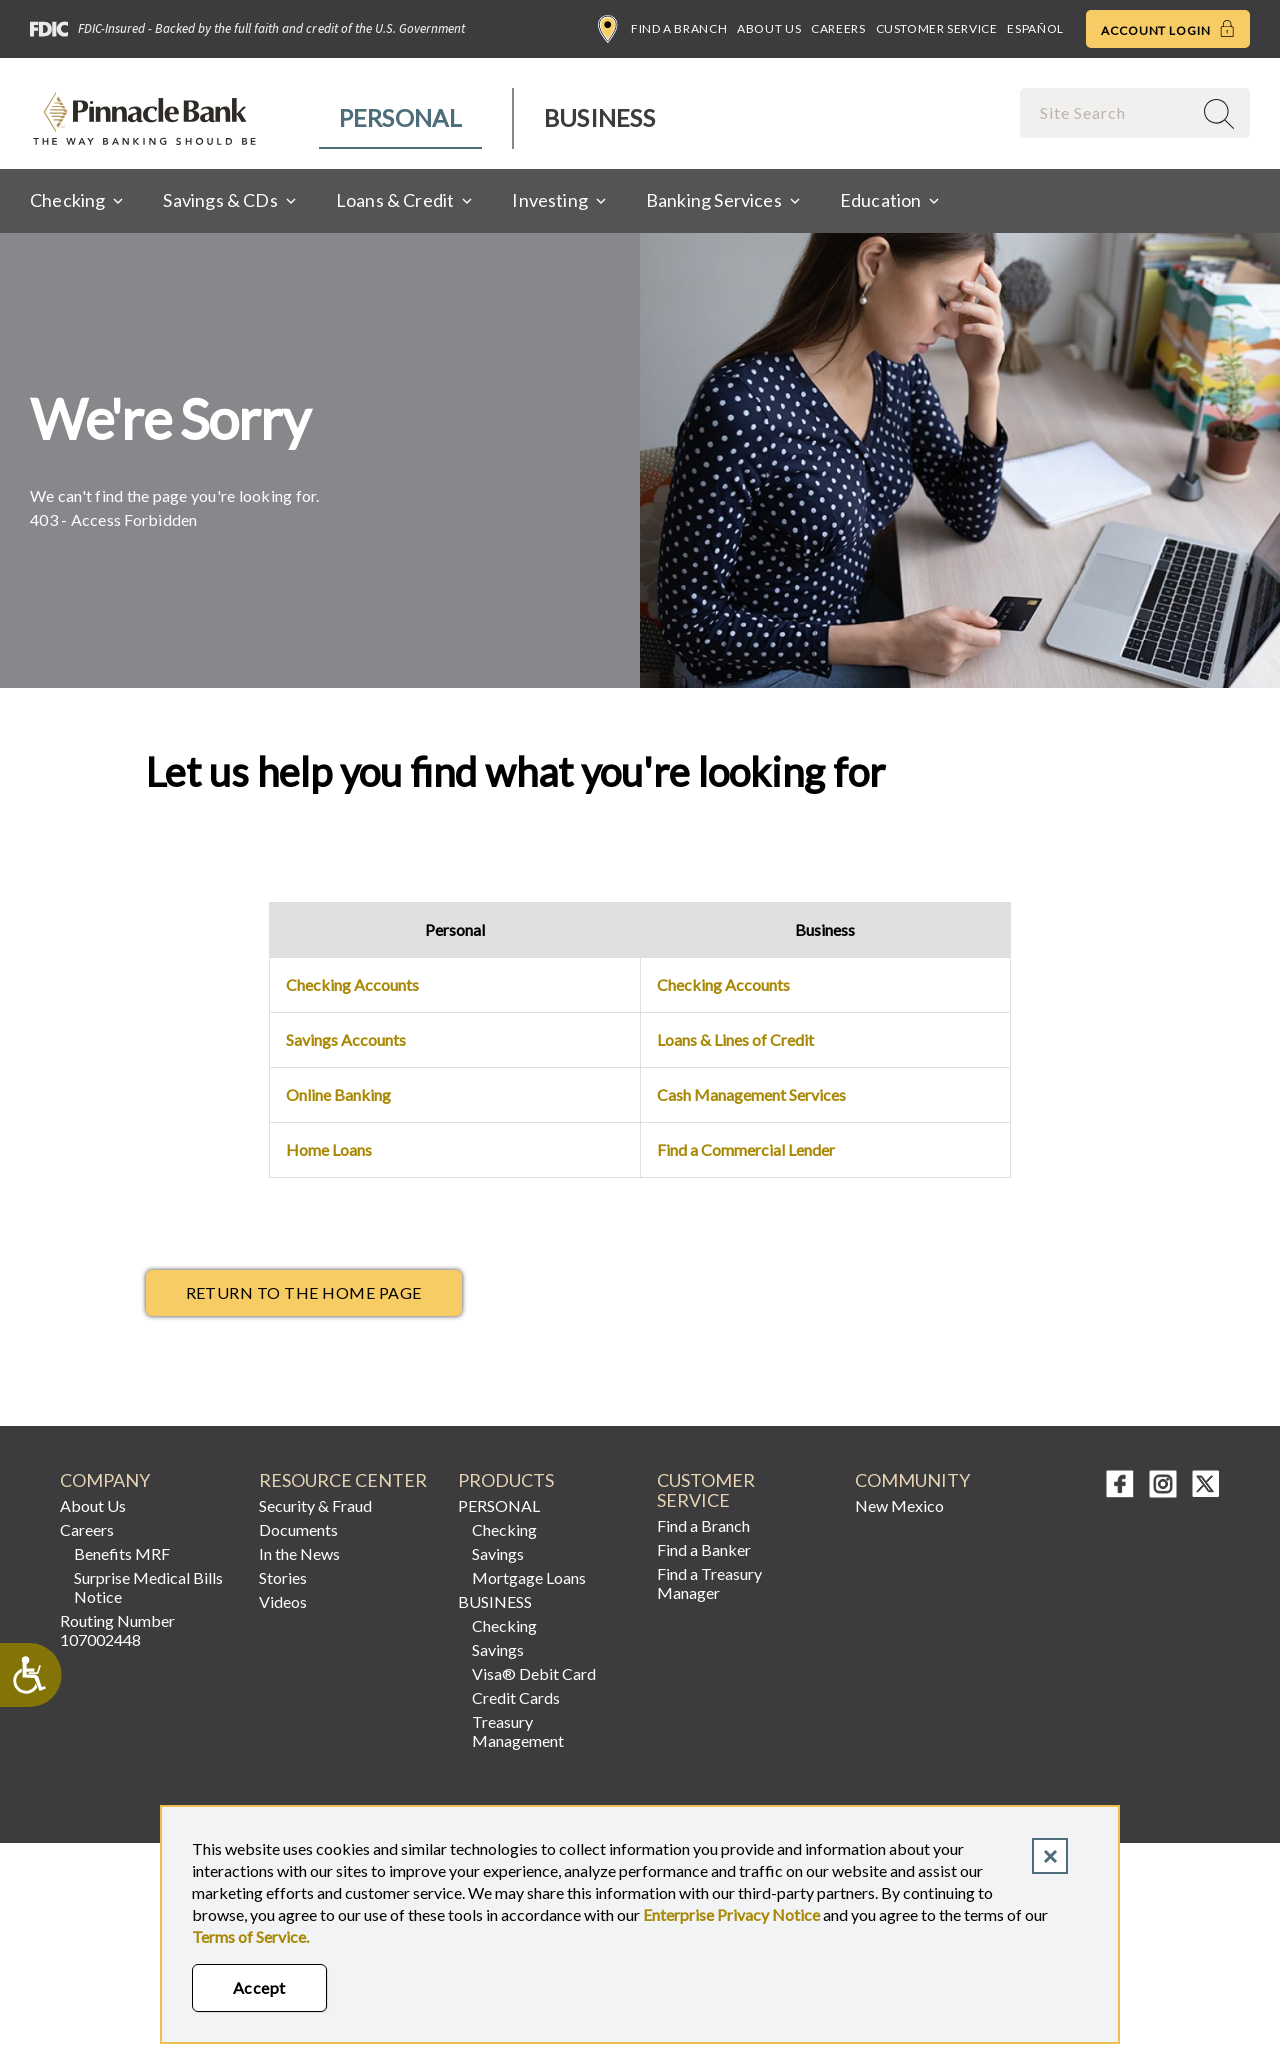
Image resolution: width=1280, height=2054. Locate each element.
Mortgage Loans (529, 1577)
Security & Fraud (315, 1505)
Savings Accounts (346, 1039)
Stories (283, 1577)
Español (1035, 28)
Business (599, 117)
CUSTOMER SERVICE (706, 1490)
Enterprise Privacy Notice (731, 1914)
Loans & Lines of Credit (735, 1039)
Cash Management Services (751, 1094)
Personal (400, 117)
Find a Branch (662, 29)
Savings (498, 1553)
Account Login (1168, 29)
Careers (838, 28)
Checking (504, 1529)
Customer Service (937, 28)
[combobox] (1108, 112)
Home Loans (329, 1149)
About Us (769, 28)
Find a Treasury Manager (709, 1583)
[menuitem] (401, 118)
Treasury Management (518, 1731)
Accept (259, 1987)
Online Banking (338, 1094)
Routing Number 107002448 (117, 1630)
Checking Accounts (352, 984)
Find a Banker (704, 1549)
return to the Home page (304, 1292)
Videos (283, 1601)
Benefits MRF (122, 1553)
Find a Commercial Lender (746, 1149)
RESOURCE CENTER (343, 1480)
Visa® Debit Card (534, 1673)
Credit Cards (516, 1697)
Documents (298, 1529)
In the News (299, 1553)
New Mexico (899, 1505)
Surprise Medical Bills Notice (148, 1587)
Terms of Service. (250, 1936)
